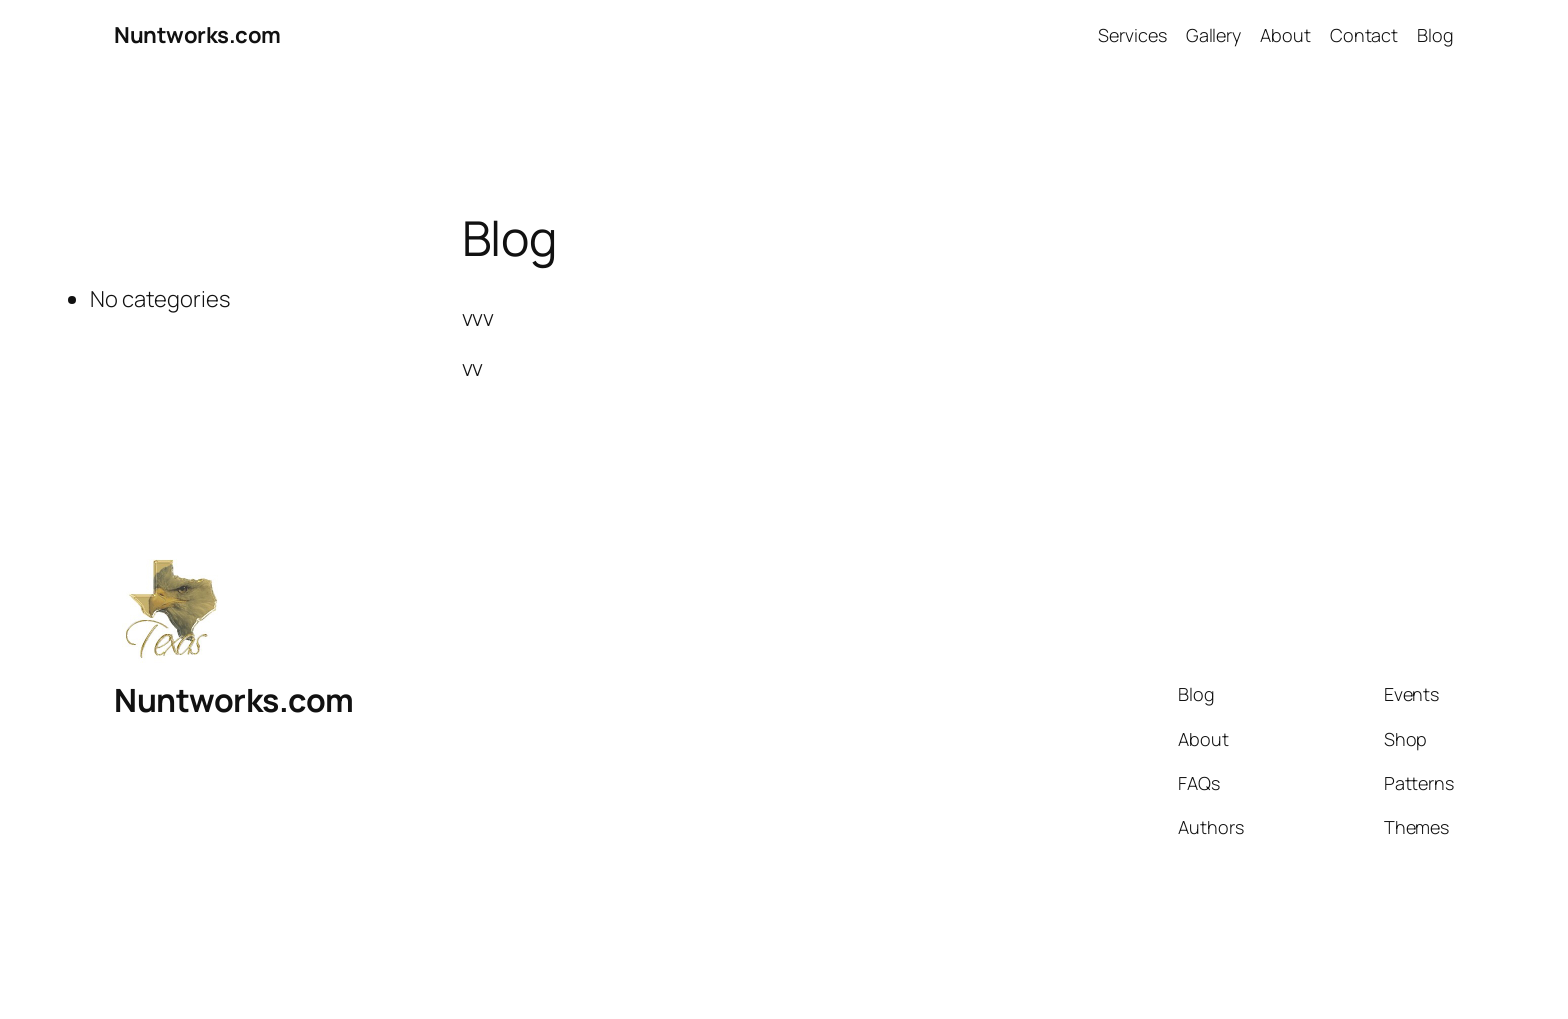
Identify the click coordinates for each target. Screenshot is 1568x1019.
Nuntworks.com (197, 35)
